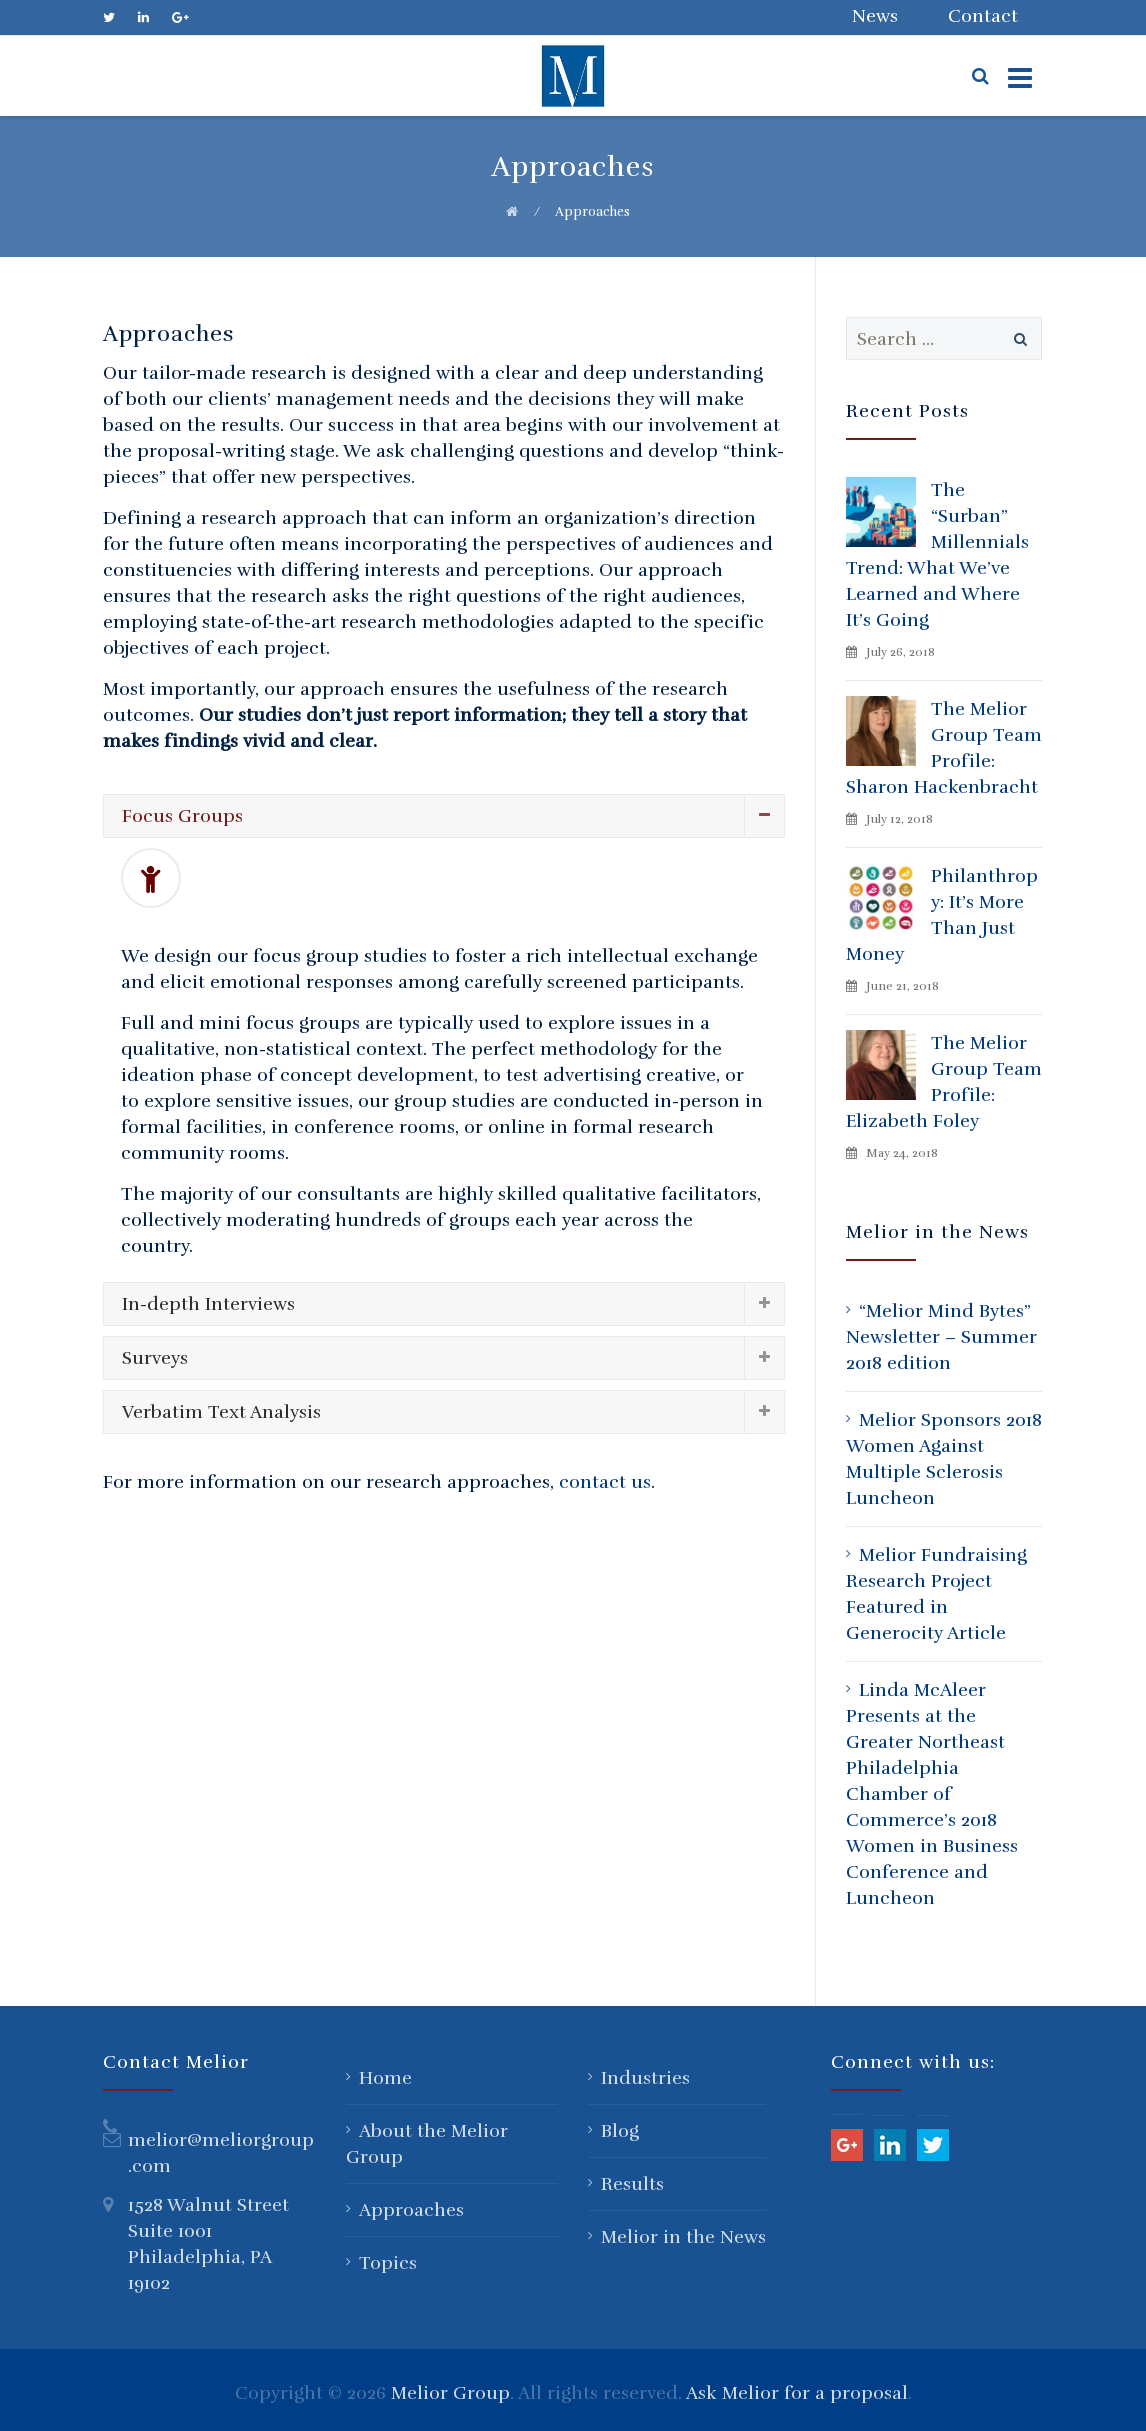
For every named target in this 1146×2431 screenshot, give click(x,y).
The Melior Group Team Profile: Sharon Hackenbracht (944, 748)
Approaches (411, 2210)
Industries (645, 2078)
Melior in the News (683, 2237)
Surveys (155, 1358)
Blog (620, 2131)
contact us (605, 1482)
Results (632, 2184)
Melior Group (450, 2393)
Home (385, 2078)
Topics (388, 2263)
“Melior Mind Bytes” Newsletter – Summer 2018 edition (941, 1337)
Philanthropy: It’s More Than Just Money (942, 915)
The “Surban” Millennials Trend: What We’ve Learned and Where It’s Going (937, 555)
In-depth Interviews (208, 1304)
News (875, 16)
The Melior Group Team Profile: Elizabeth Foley (944, 1082)
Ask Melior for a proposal (797, 2393)
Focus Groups (182, 816)
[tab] (444, 816)
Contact (983, 16)
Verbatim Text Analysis (221, 1412)
